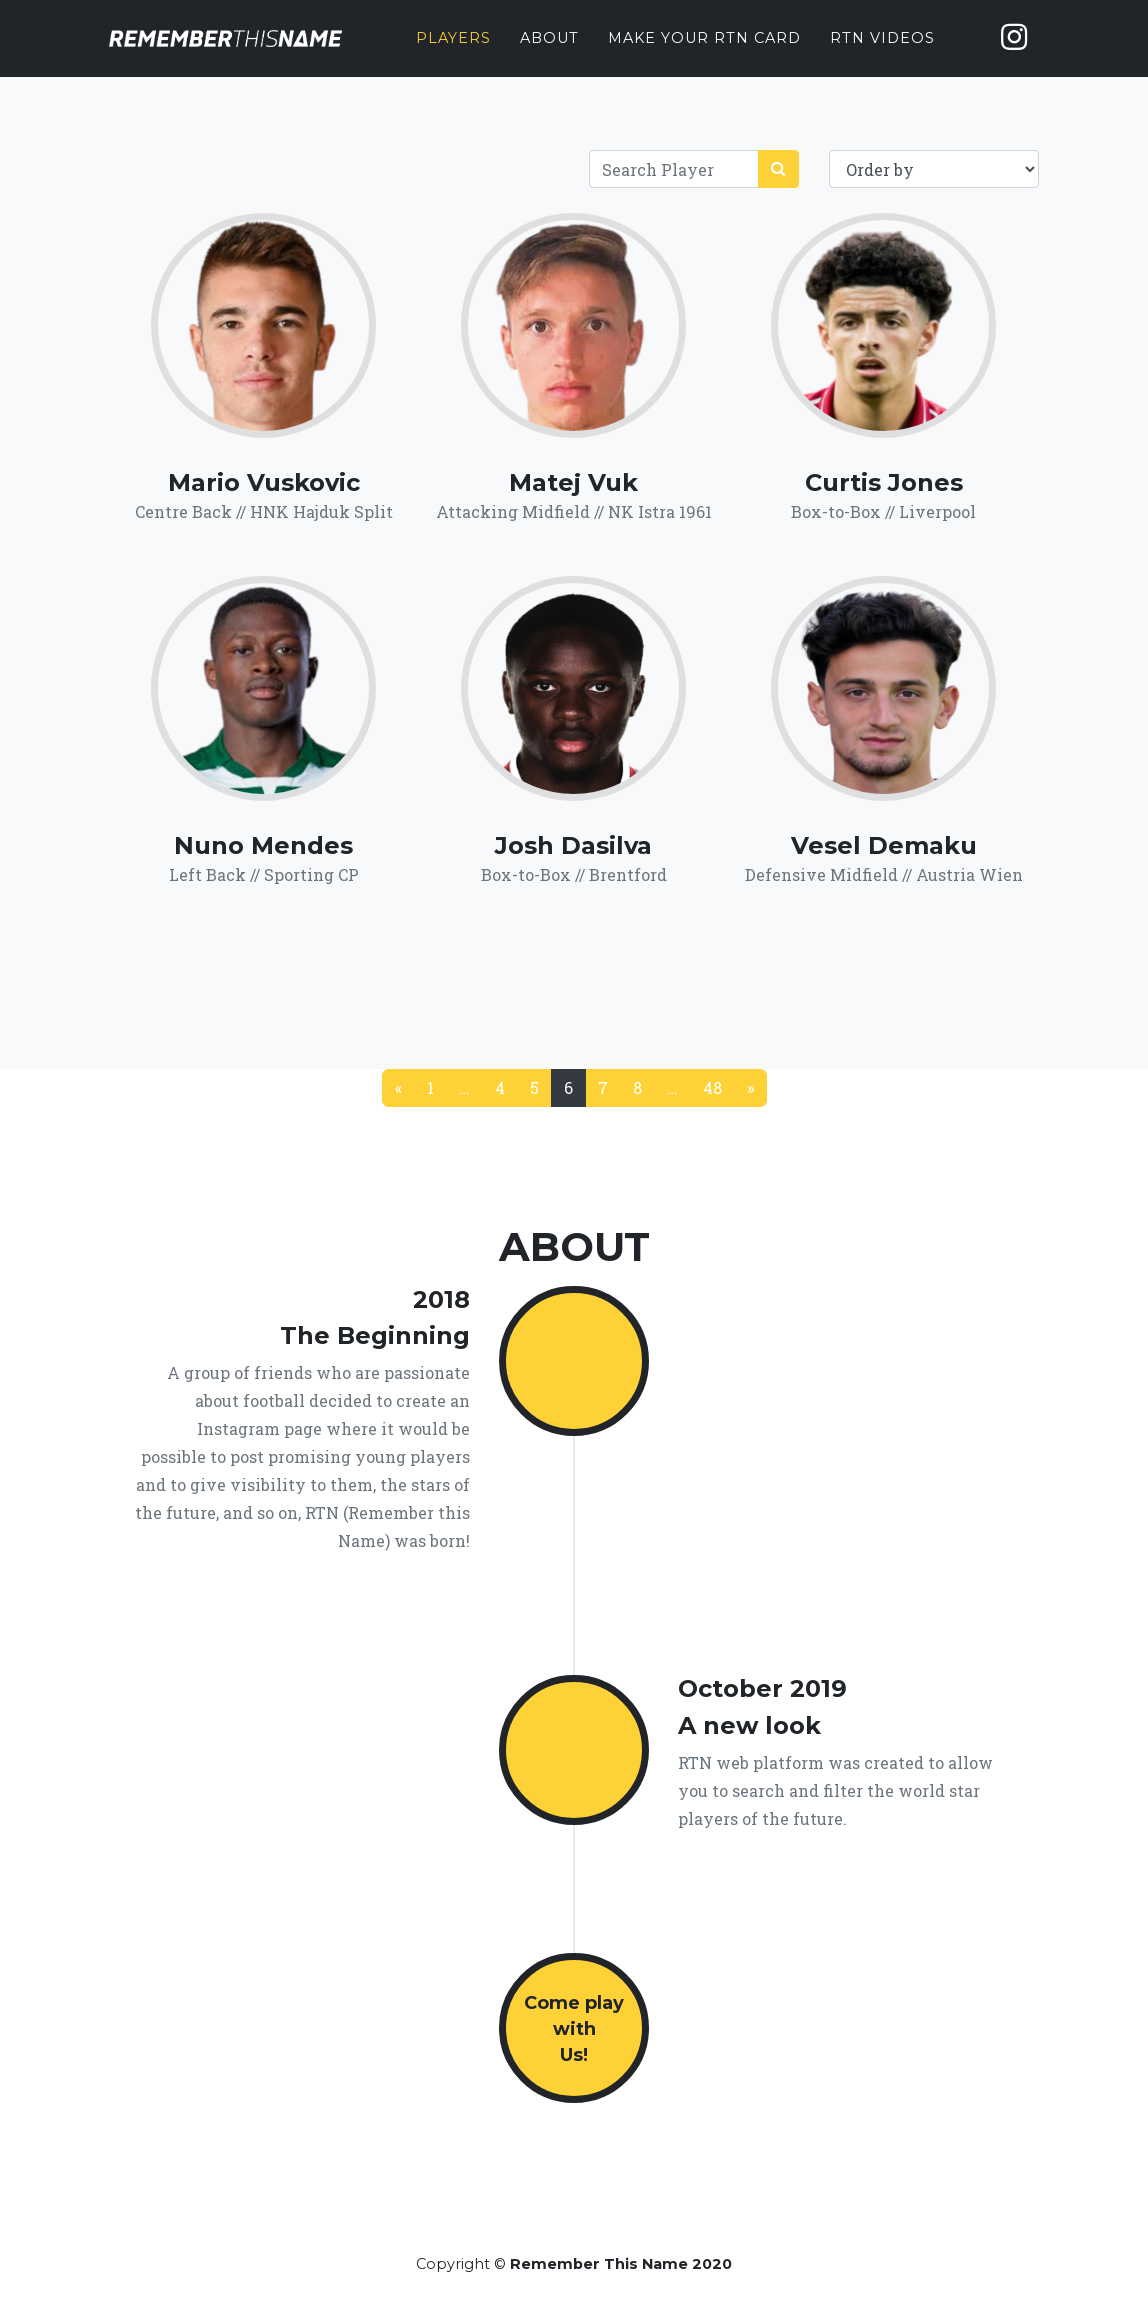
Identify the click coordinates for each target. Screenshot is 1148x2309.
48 (712, 1087)
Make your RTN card (704, 51)
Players (453, 51)
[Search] (674, 169)
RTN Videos (882, 51)
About (549, 51)
